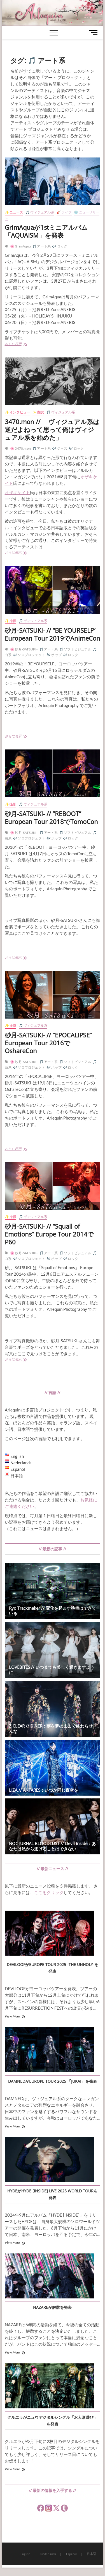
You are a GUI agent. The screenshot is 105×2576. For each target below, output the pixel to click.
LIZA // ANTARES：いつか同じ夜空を (43, 1790)
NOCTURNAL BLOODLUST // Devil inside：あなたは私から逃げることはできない (52, 1846)
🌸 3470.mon (20, 448)
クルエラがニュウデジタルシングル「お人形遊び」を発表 (52, 2421)
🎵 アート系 (41, 246)
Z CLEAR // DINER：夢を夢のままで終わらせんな (51, 1728)
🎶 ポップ (54, 655)
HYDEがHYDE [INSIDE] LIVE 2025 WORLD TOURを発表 (52, 2194)
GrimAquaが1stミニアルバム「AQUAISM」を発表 (46, 231)
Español (71, 2554)
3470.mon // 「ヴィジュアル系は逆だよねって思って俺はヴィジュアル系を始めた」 (52, 429)
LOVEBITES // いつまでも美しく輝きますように (51, 1669)
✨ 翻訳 (38, 412)
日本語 (91, 2553)
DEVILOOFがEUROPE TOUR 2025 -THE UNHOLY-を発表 (52, 1968)
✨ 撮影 (11, 621)
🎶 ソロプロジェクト (29, 655)
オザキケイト (17, 492)
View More (12, 2016)
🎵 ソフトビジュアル (75, 649)
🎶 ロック (59, 246)
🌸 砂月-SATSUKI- (24, 649)
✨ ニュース (14, 212)
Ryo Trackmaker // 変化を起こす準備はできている (52, 1610)
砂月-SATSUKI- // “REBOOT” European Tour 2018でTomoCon (51, 817)
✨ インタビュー (17, 412)
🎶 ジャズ (59, 448)
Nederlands (48, 2554)
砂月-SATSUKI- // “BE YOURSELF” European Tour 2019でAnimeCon (52, 634)
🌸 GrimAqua (20, 246)
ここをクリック (49, 1892)
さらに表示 (23, 344)
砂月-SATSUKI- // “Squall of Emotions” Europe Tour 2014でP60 (49, 1234)
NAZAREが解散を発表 (52, 2307)
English (25, 2554)
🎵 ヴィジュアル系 (39, 212)
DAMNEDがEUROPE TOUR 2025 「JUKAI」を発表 (52, 2081)
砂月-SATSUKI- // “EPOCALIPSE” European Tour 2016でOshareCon (48, 1043)
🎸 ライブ (64, 212)
